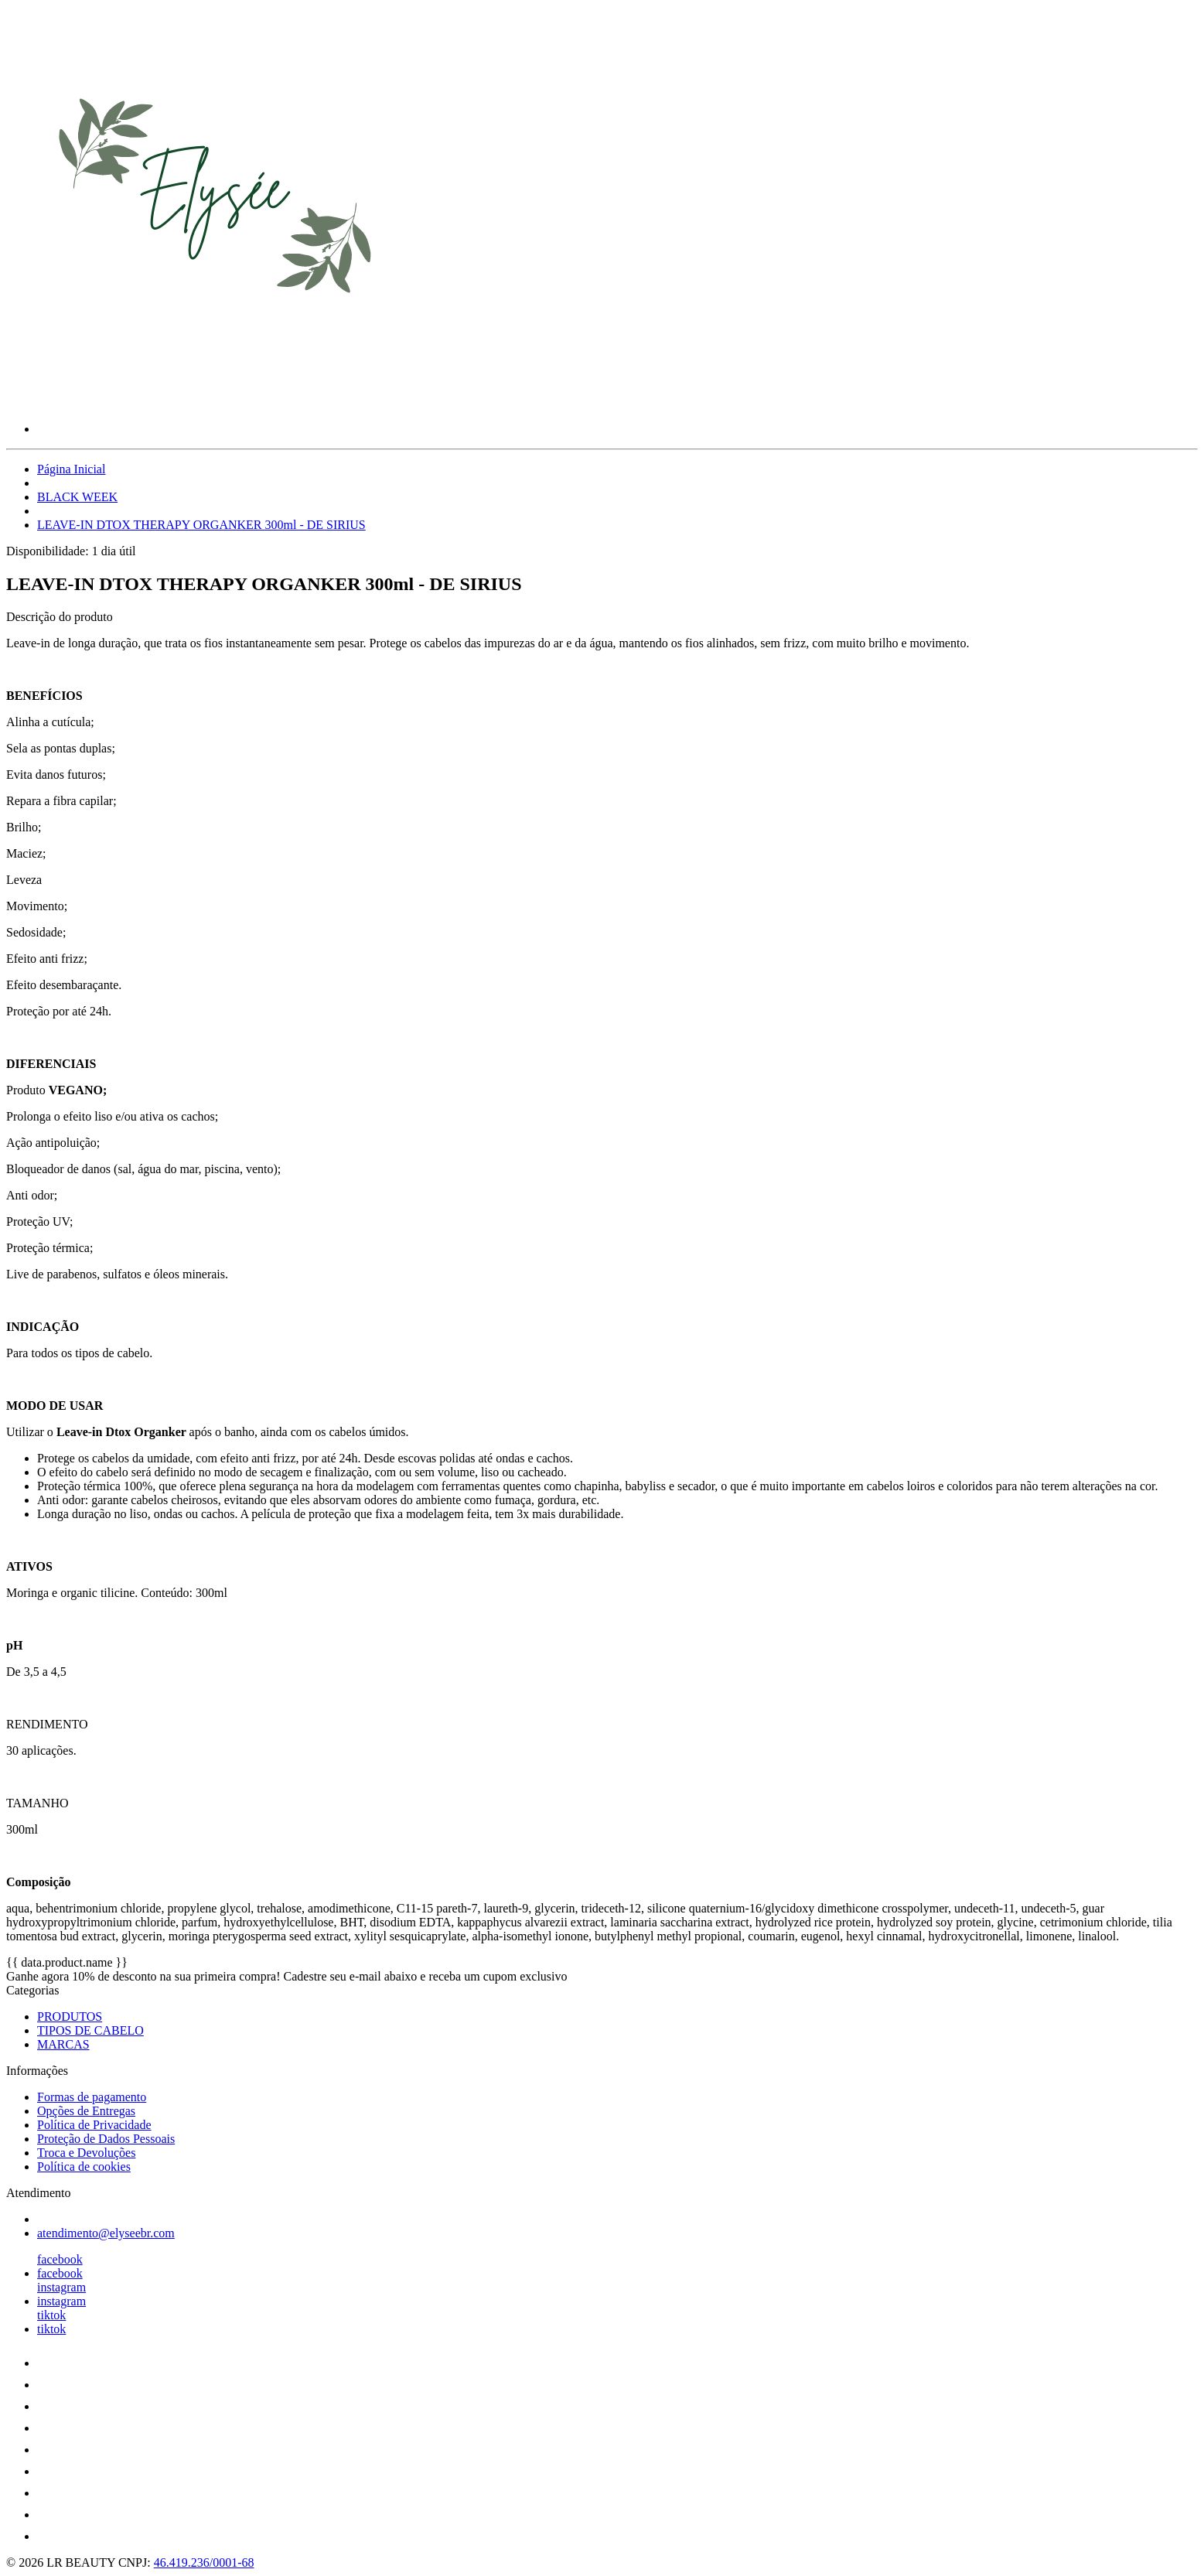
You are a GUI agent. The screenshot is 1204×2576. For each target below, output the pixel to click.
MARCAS (63, 2044)
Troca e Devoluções (86, 2152)
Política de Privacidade (94, 2124)
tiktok (51, 2315)
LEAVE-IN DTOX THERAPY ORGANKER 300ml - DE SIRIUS (201, 524)
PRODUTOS (69, 2016)
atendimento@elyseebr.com (106, 2233)
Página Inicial (71, 469)
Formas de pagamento (91, 2096)
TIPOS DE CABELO (90, 2030)
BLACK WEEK (77, 496)
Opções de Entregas (86, 2110)
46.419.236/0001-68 (204, 2562)
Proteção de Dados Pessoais (106, 2138)
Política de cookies (84, 2166)
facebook (60, 2259)
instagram (61, 2287)
